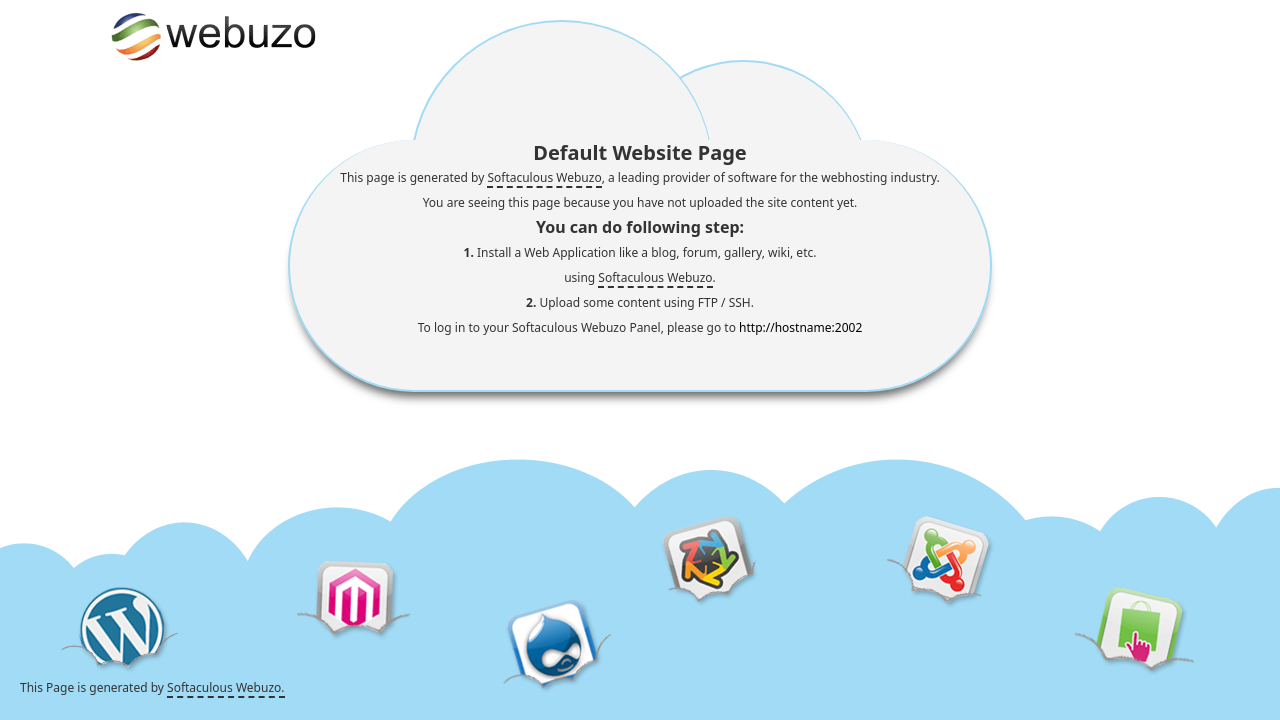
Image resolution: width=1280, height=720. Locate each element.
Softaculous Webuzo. (225, 687)
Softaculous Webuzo (544, 177)
